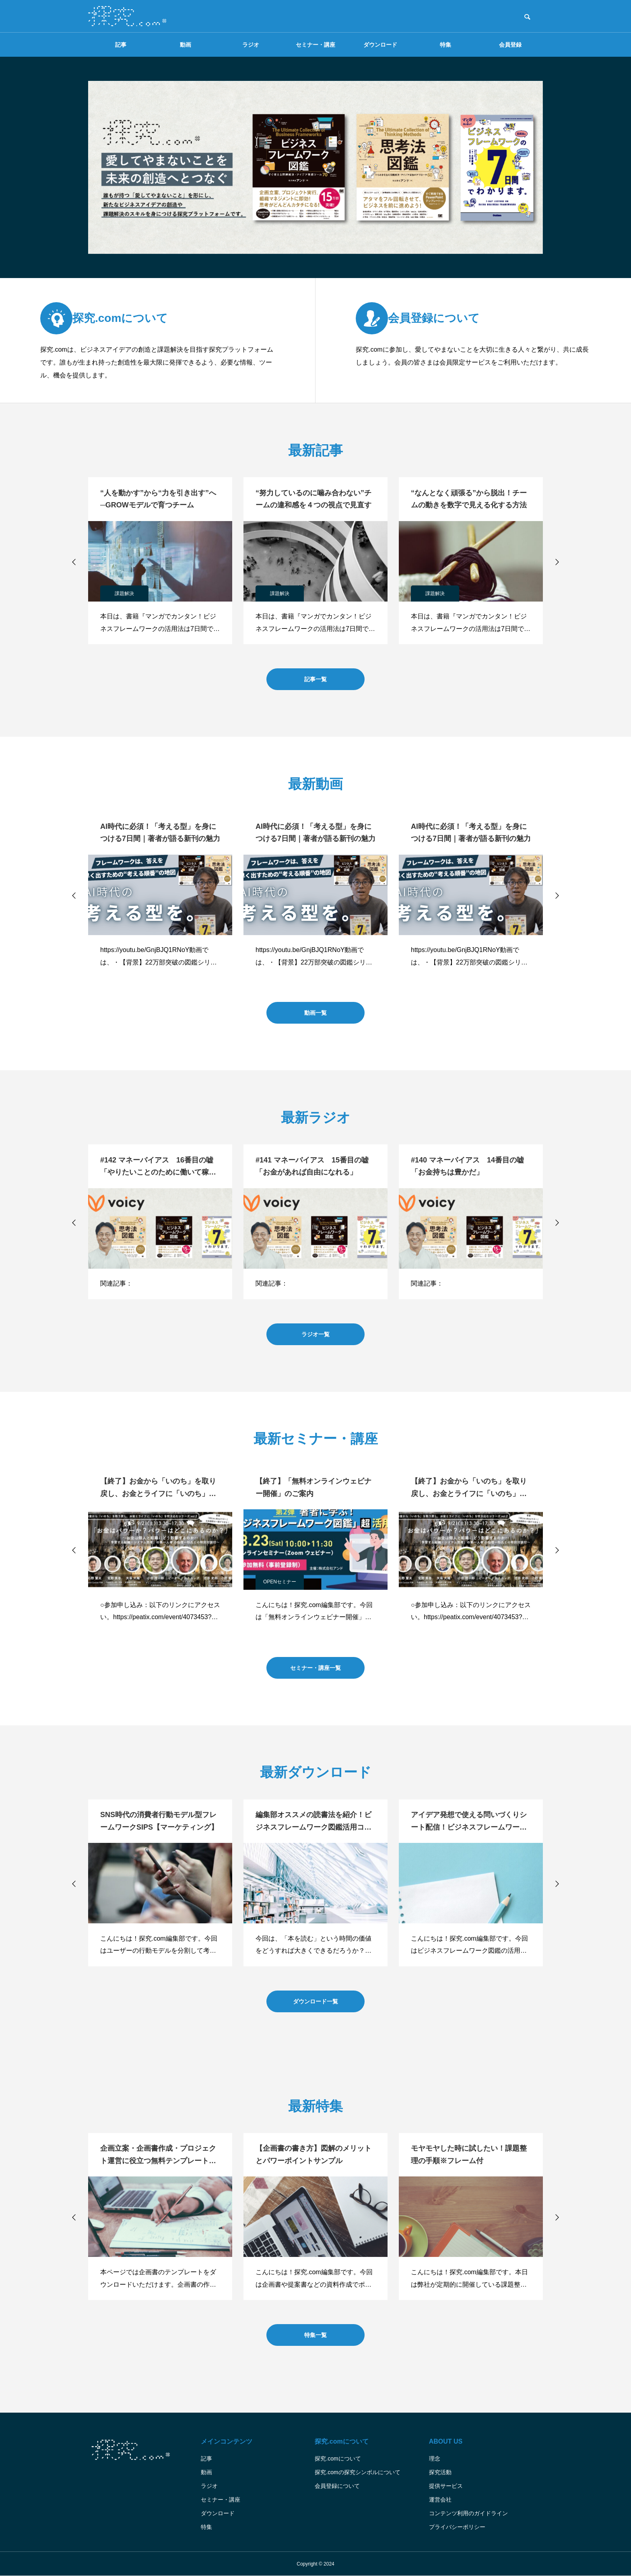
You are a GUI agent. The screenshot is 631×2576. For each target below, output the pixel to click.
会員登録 (510, 44)
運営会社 (440, 2499)
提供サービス (446, 2486)
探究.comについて (341, 2441)
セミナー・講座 (315, 44)
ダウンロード (380, 44)
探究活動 (440, 2472)
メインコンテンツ (226, 2441)
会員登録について (337, 2486)
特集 (445, 44)
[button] (74, 562)
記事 (120, 44)
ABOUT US (446, 2441)
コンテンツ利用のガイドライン (468, 2513)
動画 (185, 44)
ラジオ (250, 44)
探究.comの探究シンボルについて (357, 2472)
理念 (434, 2458)
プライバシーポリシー (457, 2527)
